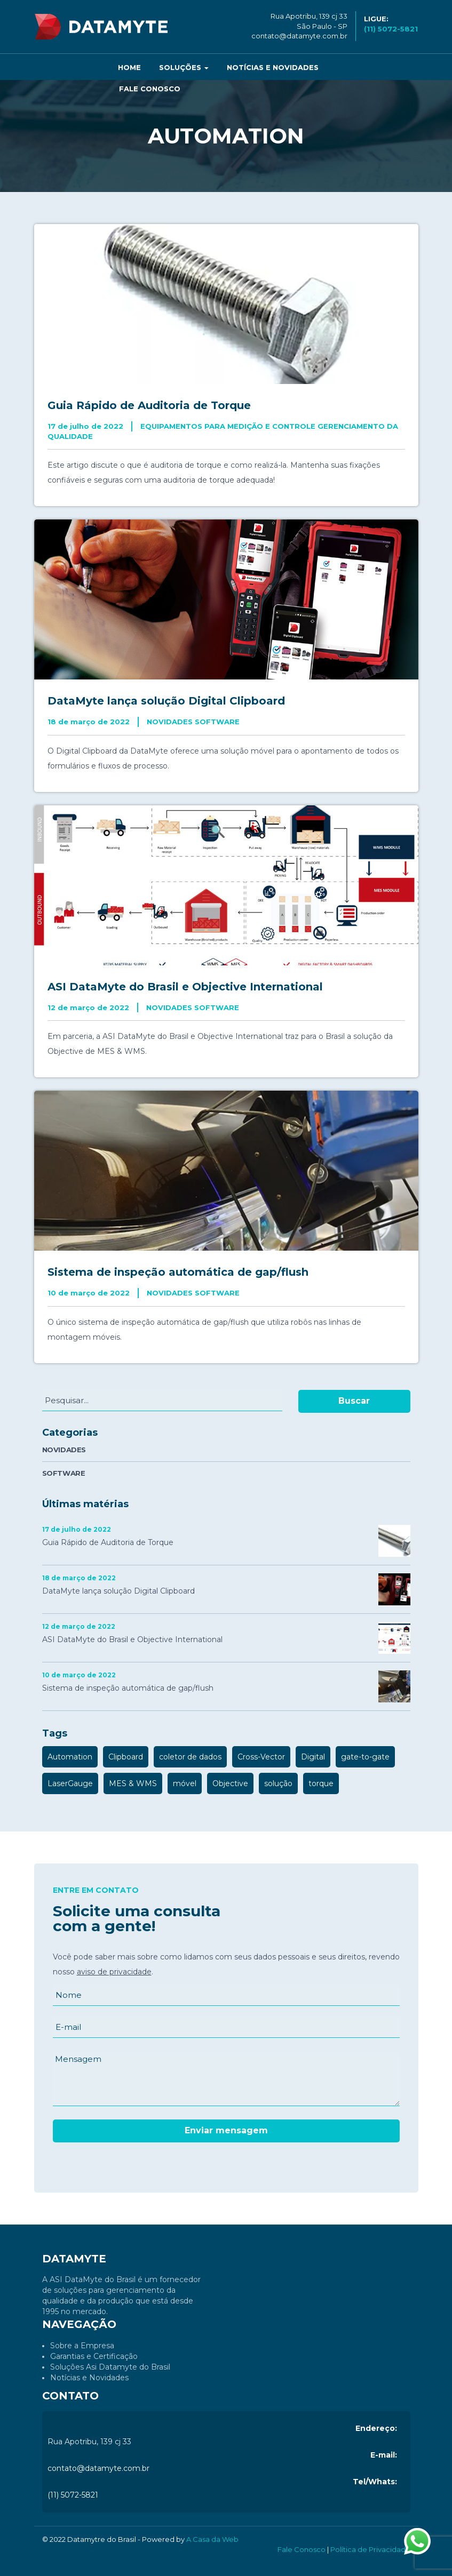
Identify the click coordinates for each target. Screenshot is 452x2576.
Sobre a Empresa (82, 2345)
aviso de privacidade (114, 1972)
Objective (230, 1783)
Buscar (354, 1401)
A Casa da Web (212, 2539)
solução (278, 1783)
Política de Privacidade (370, 2549)
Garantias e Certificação (94, 2356)
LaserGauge (70, 1783)
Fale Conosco (149, 88)
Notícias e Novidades (273, 67)
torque (321, 1783)
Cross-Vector (261, 1757)
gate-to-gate (365, 1757)
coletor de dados (190, 1757)
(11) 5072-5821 (72, 2495)
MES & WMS (133, 1783)
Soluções (184, 67)
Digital (313, 1757)
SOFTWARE (63, 1473)
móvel (184, 1783)
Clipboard (125, 1757)
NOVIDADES (64, 1449)
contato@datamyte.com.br (299, 35)
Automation (69, 1757)
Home (129, 67)
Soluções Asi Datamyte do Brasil (110, 2367)
